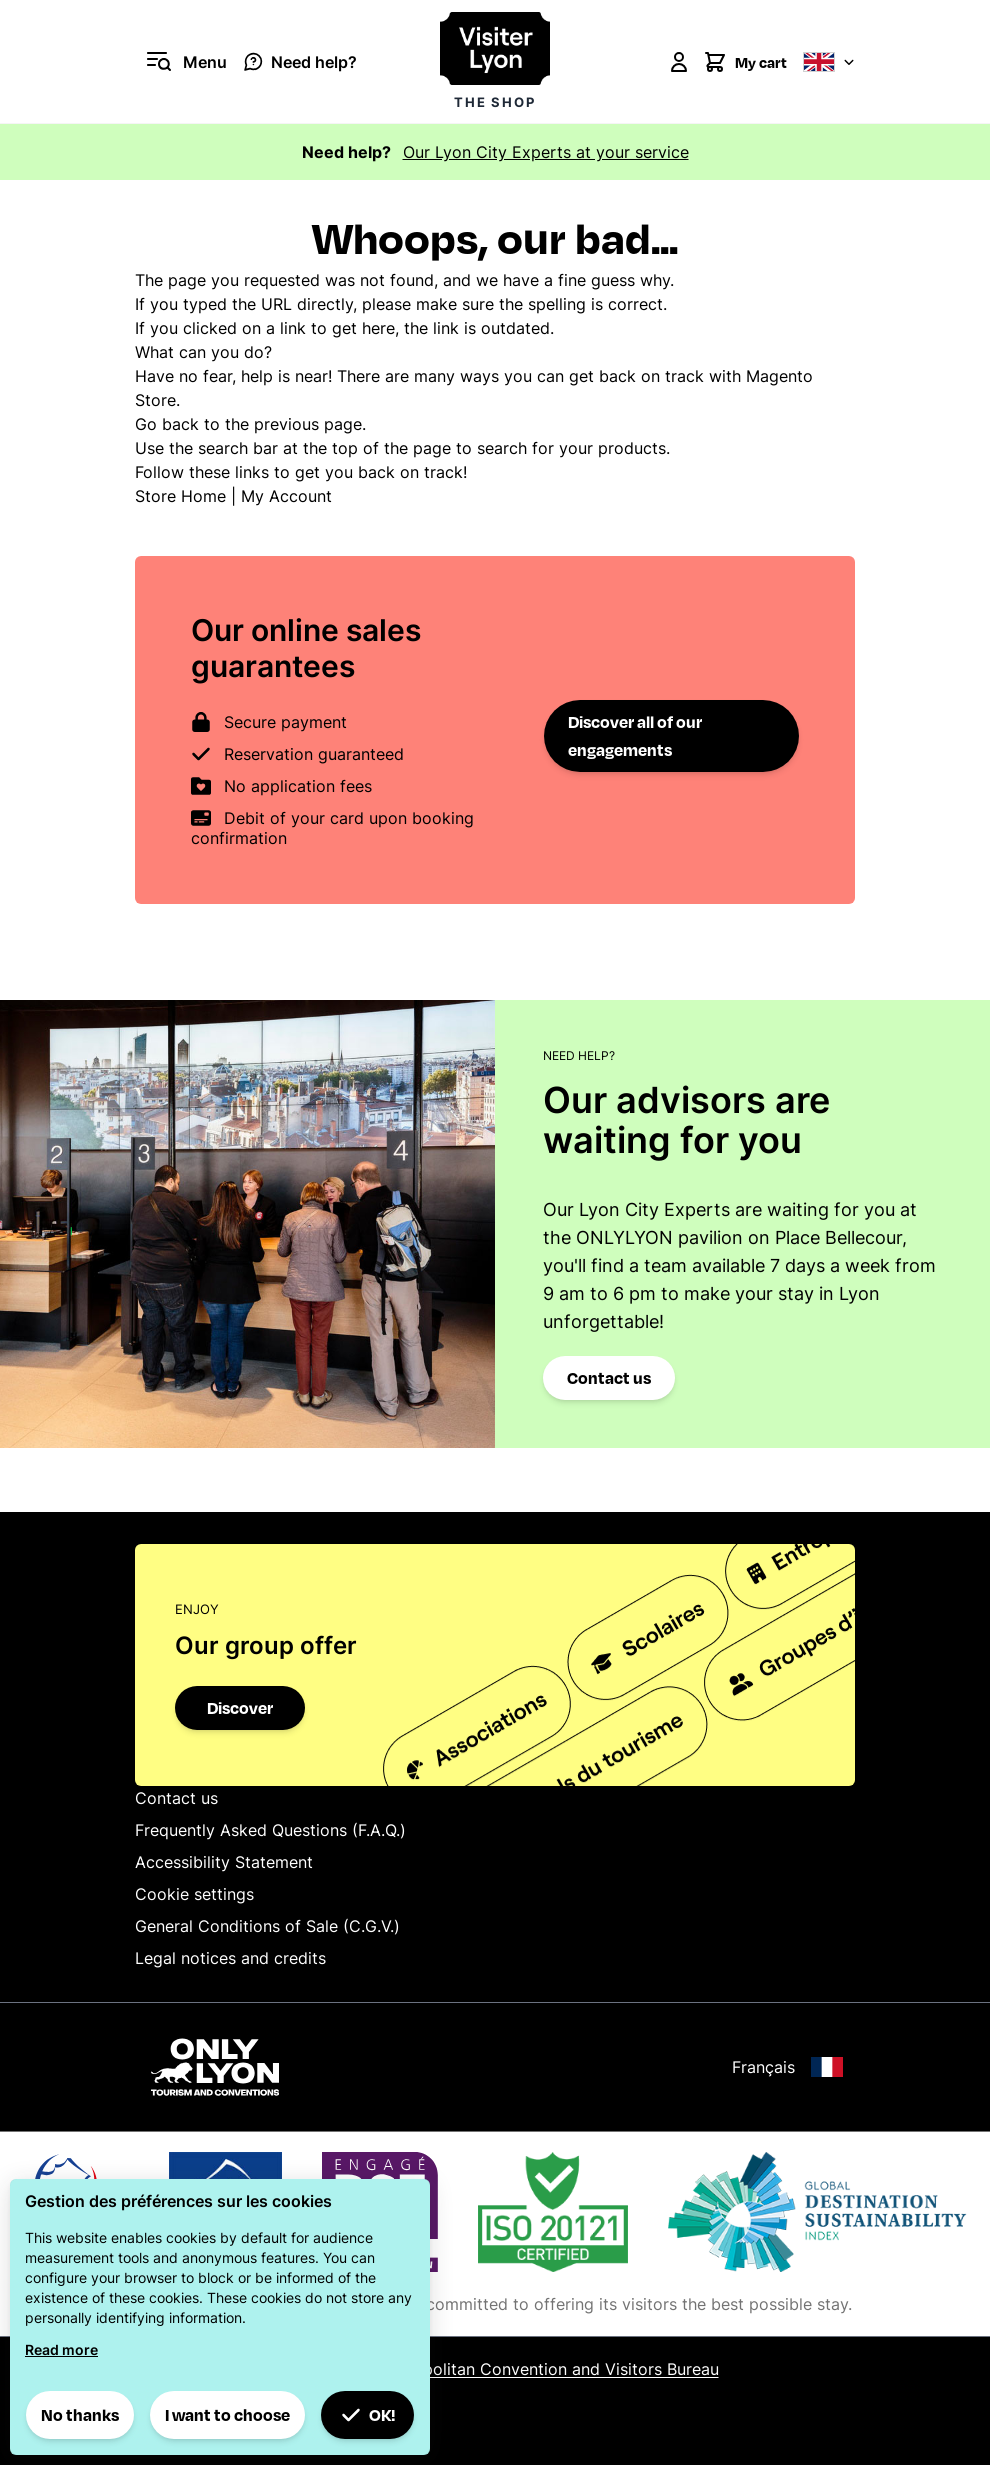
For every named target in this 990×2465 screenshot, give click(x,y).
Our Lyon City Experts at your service (546, 152)
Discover (240, 1707)
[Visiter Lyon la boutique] (495, 61)
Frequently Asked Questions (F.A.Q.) (270, 1830)
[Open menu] (181, 62)
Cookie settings (194, 1894)
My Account (286, 496)
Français (787, 2067)
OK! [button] (368, 2414)
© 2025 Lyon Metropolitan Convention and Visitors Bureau (495, 2369)
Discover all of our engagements (635, 735)
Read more (61, 2349)
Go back (167, 424)
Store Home (180, 496)
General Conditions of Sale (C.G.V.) (267, 1926)
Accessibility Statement (224, 1862)
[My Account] (679, 62)
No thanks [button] (80, 2414)
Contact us (609, 1377)
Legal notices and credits (230, 1958)
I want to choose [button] (227, 2414)
